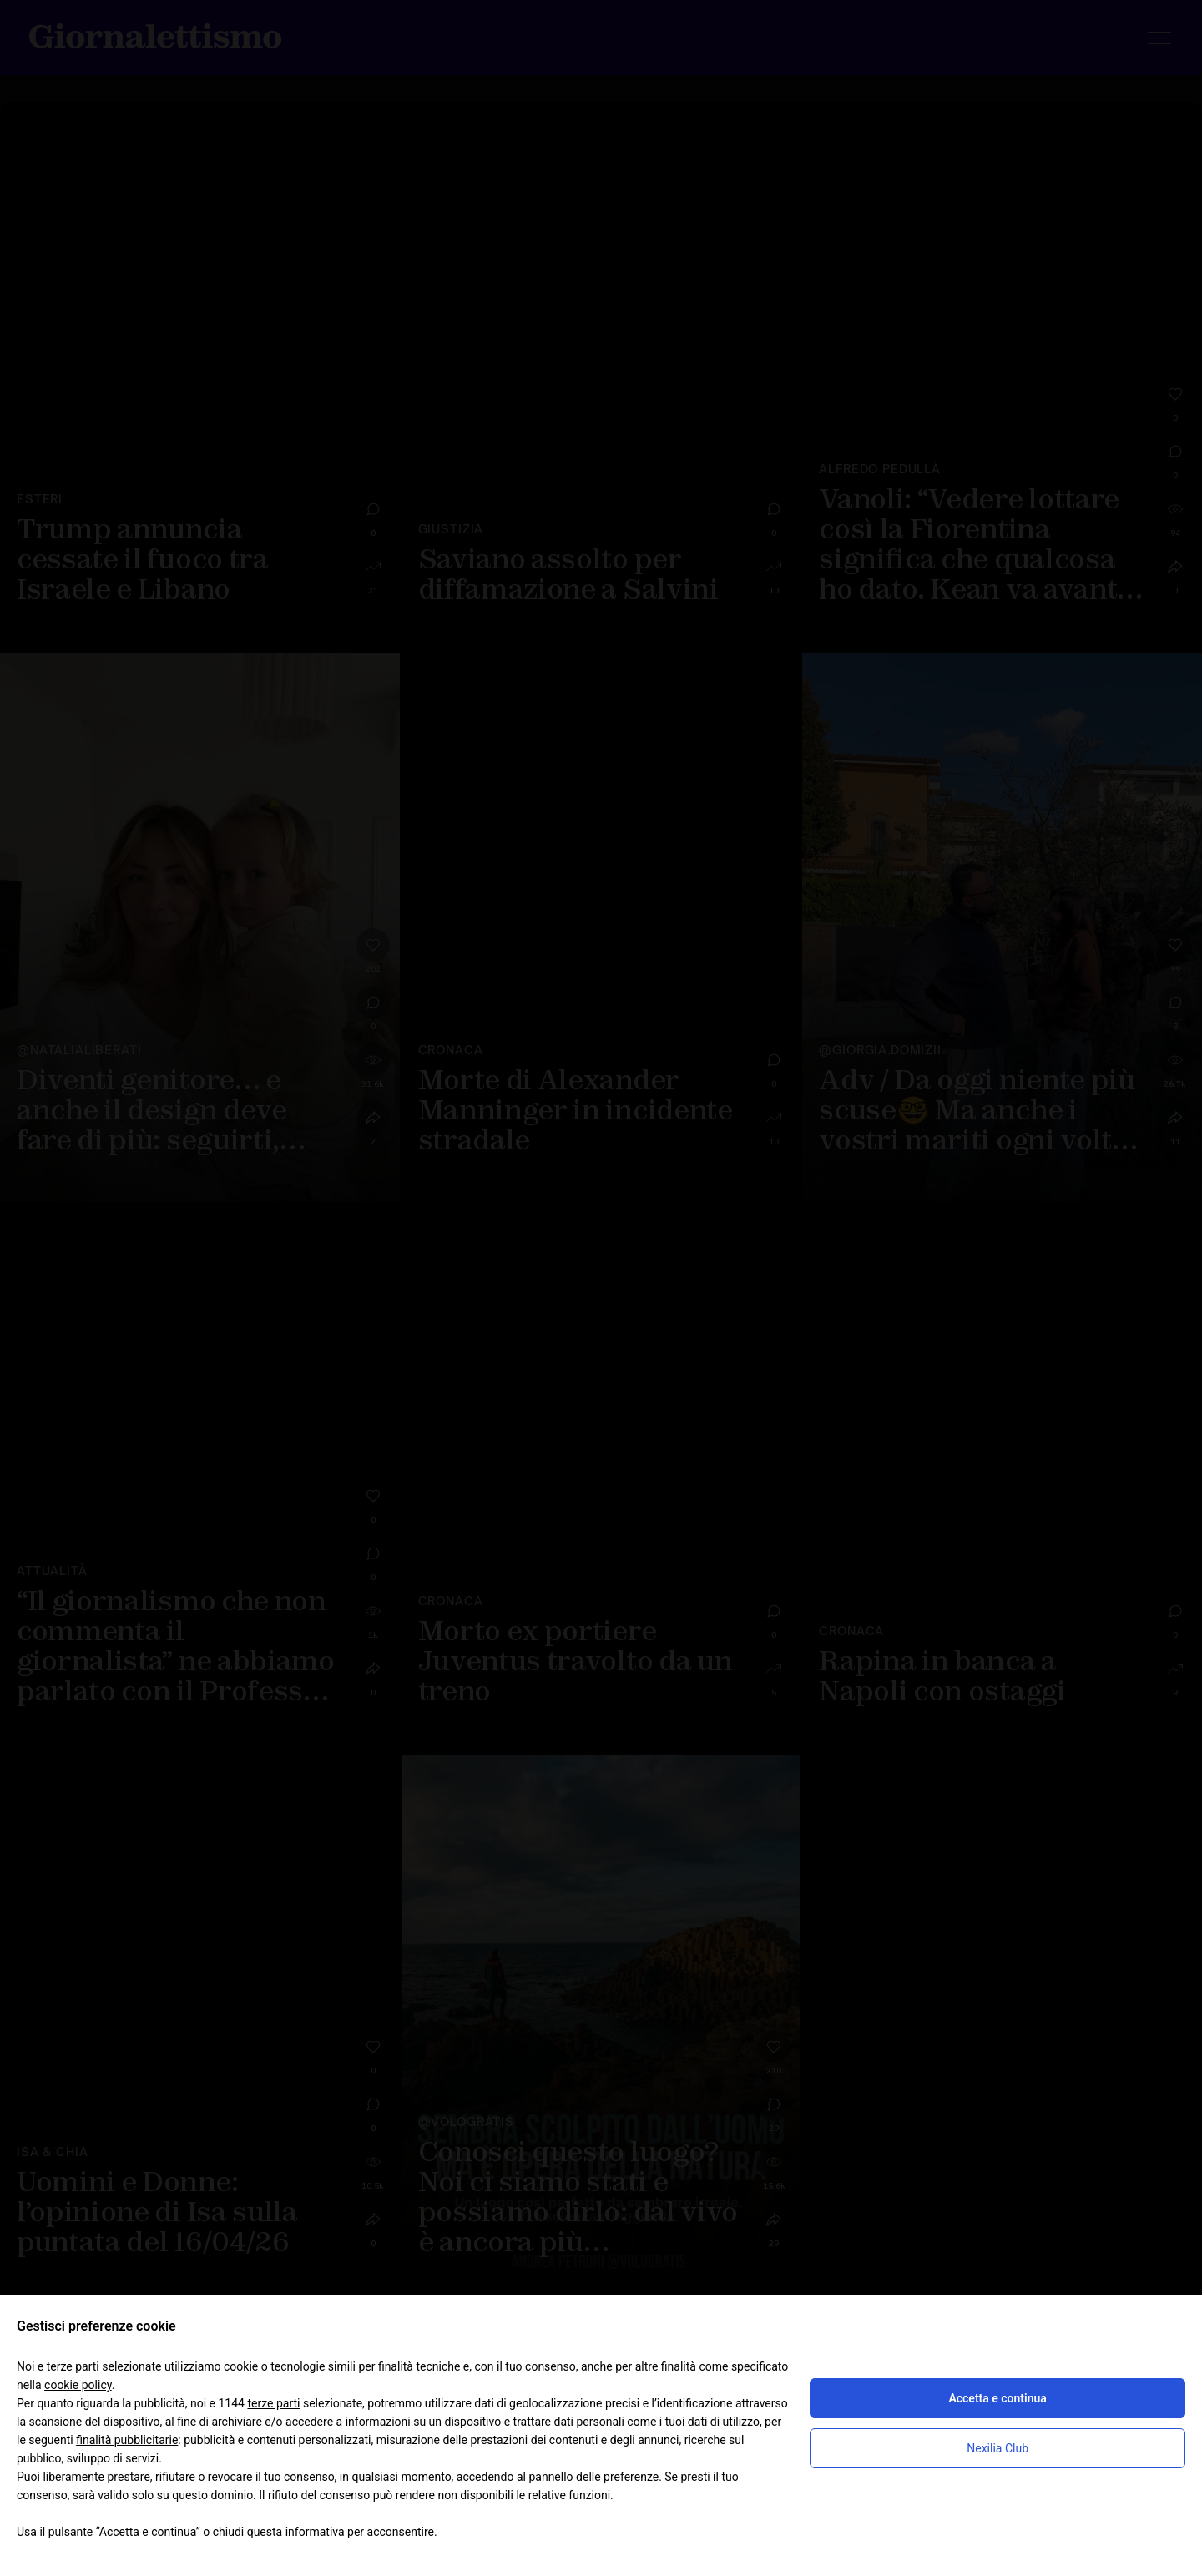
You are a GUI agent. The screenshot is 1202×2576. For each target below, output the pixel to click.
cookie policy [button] (78, 2385)
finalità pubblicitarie (127, 2440)
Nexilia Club (997, 2448)
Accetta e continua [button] (997, 2398)
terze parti (273, 2403)
